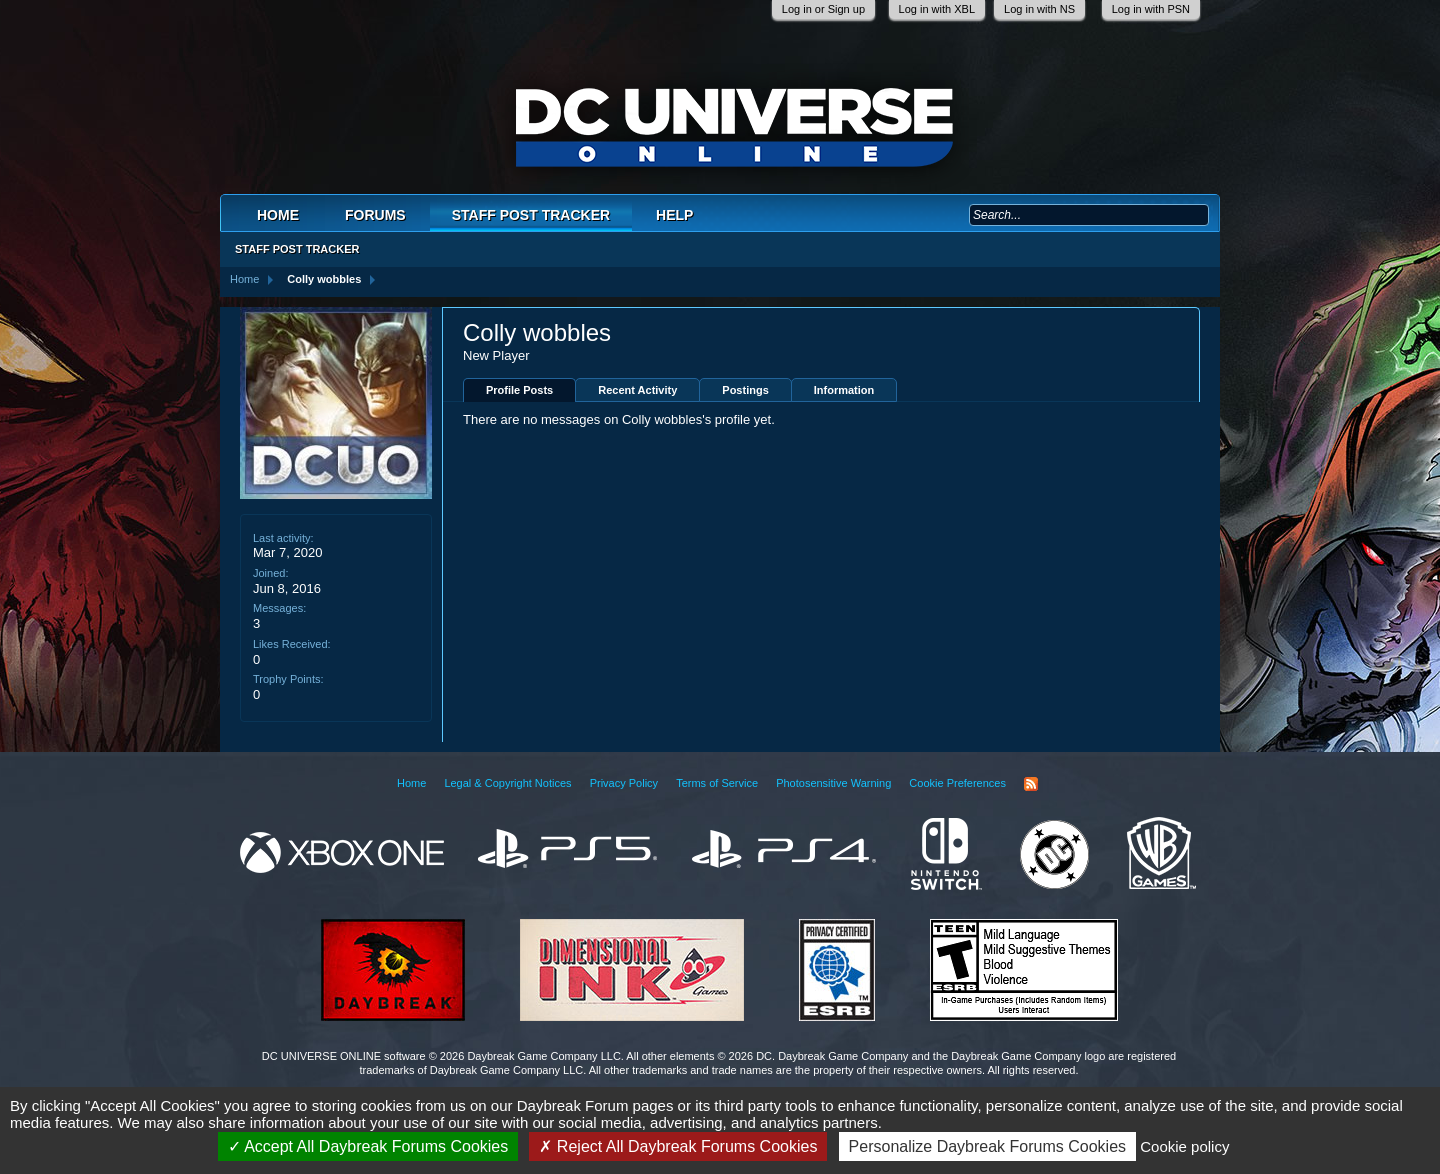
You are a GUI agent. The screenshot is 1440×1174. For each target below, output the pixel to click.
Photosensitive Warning (833, 783)
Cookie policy (1184, 1146)
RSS (1031, 784)
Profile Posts (519, 390)
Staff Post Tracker (531, 215)
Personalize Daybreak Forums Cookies (987, 1146)
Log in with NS (1039, 9)
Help (674, 215)
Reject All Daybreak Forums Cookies (678, 1146)
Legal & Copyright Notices (507, 783)
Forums (375, 215)
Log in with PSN (1151, 9)
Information (844, 390)
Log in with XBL (937, 9)
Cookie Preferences (957, 783)
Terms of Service (717, 783)
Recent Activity (637, 390)
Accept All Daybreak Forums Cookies (368, 1146)
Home (278, 215)
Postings (745, 390)
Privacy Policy (624, 783)
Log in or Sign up (823, 9)
